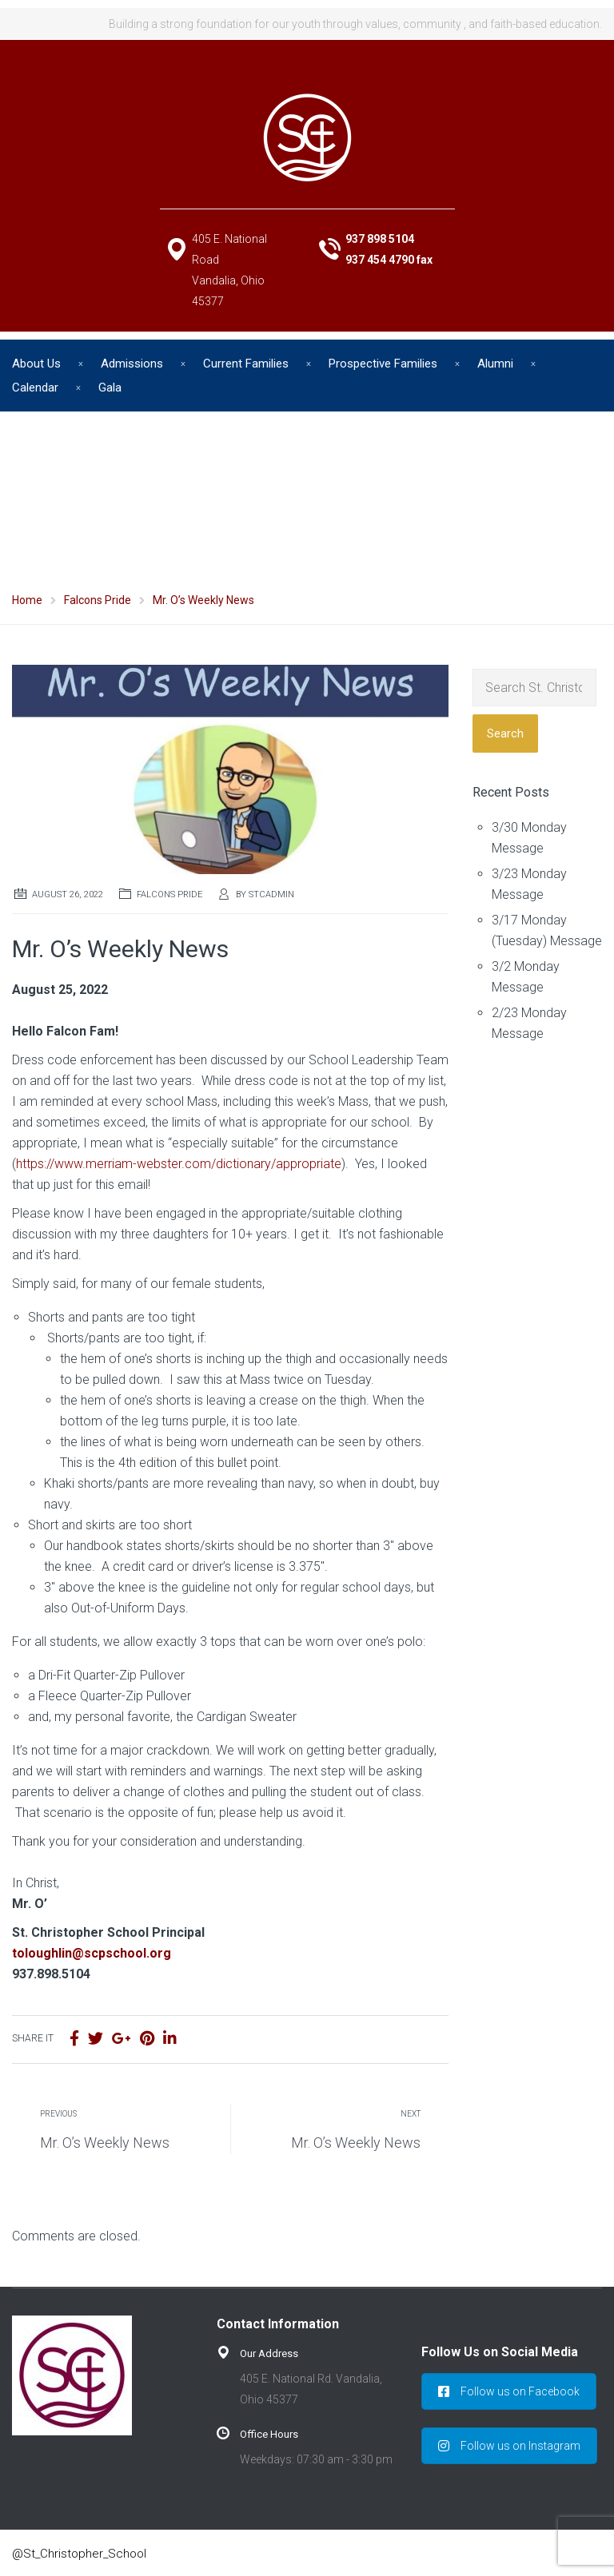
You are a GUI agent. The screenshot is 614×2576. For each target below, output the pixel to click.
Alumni (495, 363)
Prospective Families (383, 363)
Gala (110, 387)
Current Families (246, 363)
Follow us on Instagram (509, 2445)
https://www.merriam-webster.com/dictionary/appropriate (178, 1163)
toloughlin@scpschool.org (91, 1953)
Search (505, 733)
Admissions (132, 363)
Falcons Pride (169, 894)
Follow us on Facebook (509, 2391)
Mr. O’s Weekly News (104, 2142)
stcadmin (271, 894)
